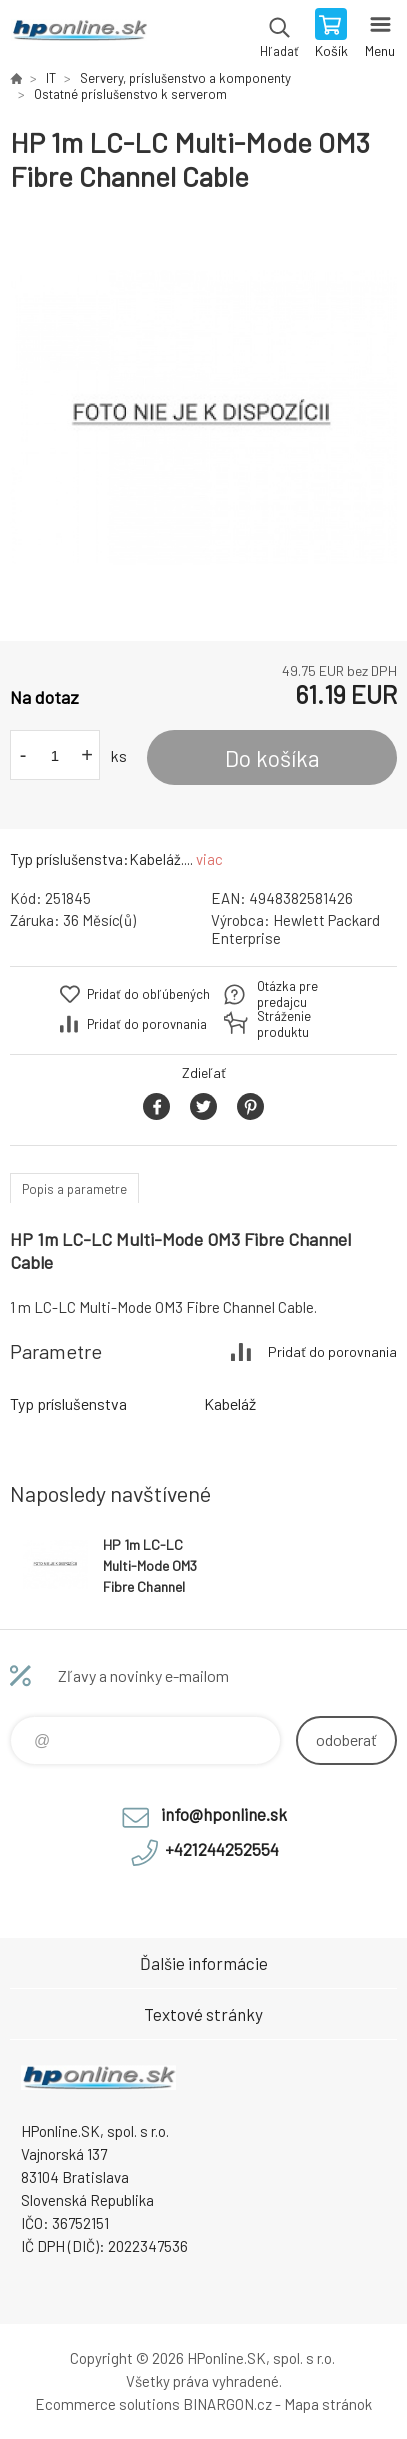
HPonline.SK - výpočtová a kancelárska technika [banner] (78, 35)
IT (51, 78)
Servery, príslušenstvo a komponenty (185, 78)
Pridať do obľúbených (148, 994)
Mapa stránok (328, 2404)
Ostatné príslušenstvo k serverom (130, 94)
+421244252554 (222, 1849)
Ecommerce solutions (107, 2404)
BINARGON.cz (227, 2404)
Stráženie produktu (284, 1024)
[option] (203, 417)
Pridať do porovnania (147, 1024)
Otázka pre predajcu (287, 994)
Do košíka (272, 758)
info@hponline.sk (224, 1814)
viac (209, 859)
